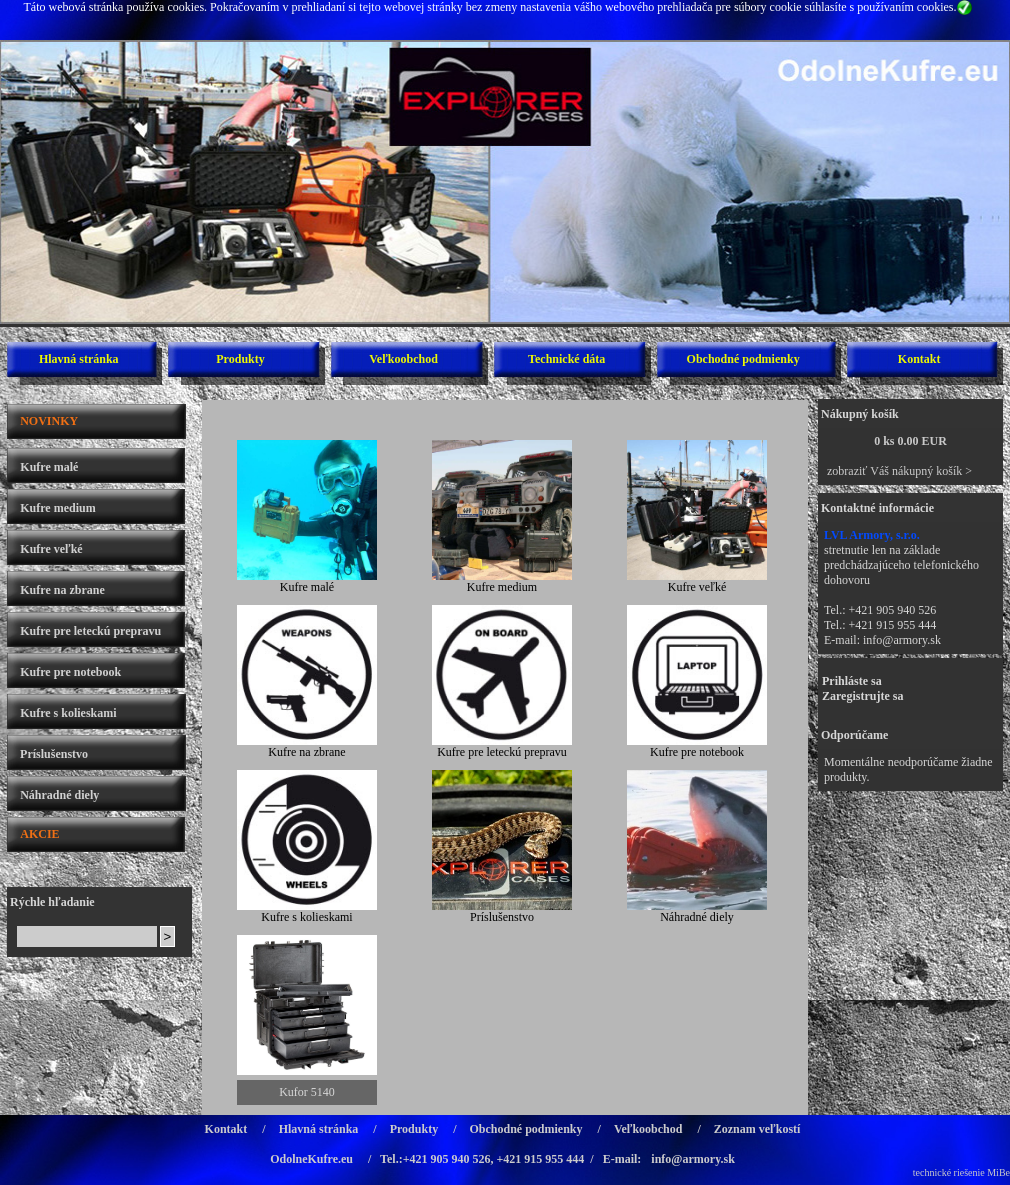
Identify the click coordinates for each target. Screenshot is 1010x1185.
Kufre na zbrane (62, 590)
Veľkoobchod (403, 359)
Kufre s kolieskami (68, 713)
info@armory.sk (902, 640)
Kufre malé (49, 467)
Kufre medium (57, 508)
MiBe (998, 1172)
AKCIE (39, 834)
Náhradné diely (59, 795)
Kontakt (919, 359)
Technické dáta (566, 359)
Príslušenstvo (54, 754)
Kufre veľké (51, 549)
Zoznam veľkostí (757, 1129)
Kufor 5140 (307, 1092)
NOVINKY (49, 421)
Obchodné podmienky (743, 359)
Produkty (240, 359)
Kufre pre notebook (70, 672)
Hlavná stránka (79, 359)
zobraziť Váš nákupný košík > (899, 471)
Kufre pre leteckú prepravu (90, 631)
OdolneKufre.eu (311, 1159)
